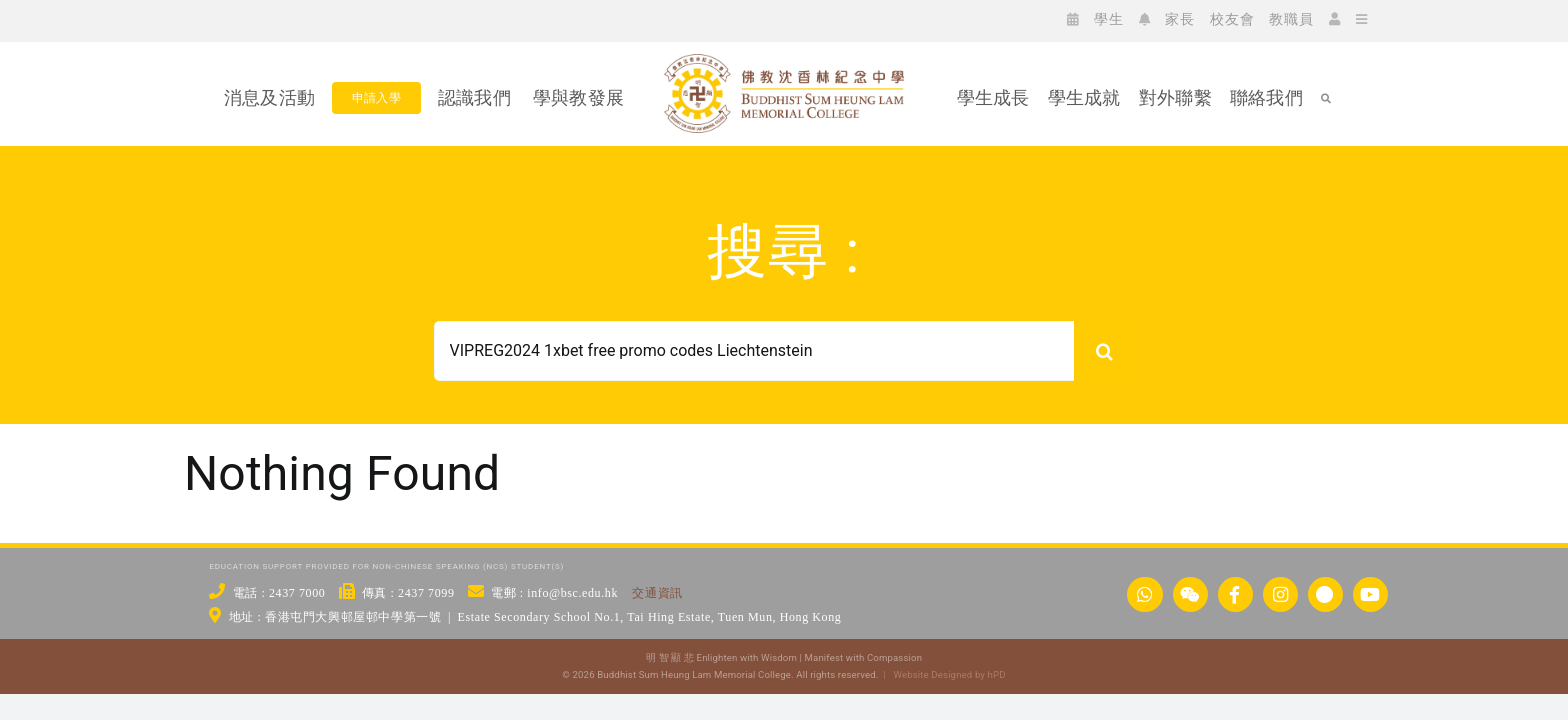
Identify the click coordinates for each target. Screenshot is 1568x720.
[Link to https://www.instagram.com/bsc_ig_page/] (1280, 594)
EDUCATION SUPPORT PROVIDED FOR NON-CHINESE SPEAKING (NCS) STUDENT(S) (386, 566)
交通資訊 (657, 593)
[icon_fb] (272, 18)
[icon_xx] (332, 18)
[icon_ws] (212, 18)
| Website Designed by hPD (941, 674)
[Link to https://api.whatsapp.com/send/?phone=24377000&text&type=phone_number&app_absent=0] (1144, 594)
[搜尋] (1104, 351)
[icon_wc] (242, 18)
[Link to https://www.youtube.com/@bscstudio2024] (1370, 594)
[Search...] (754, 351)
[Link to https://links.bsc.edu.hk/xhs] (1325, 594)
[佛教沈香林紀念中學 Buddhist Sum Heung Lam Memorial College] (784, 167)
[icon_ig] (302, 18)
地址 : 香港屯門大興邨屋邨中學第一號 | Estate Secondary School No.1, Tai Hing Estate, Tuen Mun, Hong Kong (535, 617)
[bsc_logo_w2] (784, 62)
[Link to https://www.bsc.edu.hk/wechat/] (1190, 594)
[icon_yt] (362, 18)
